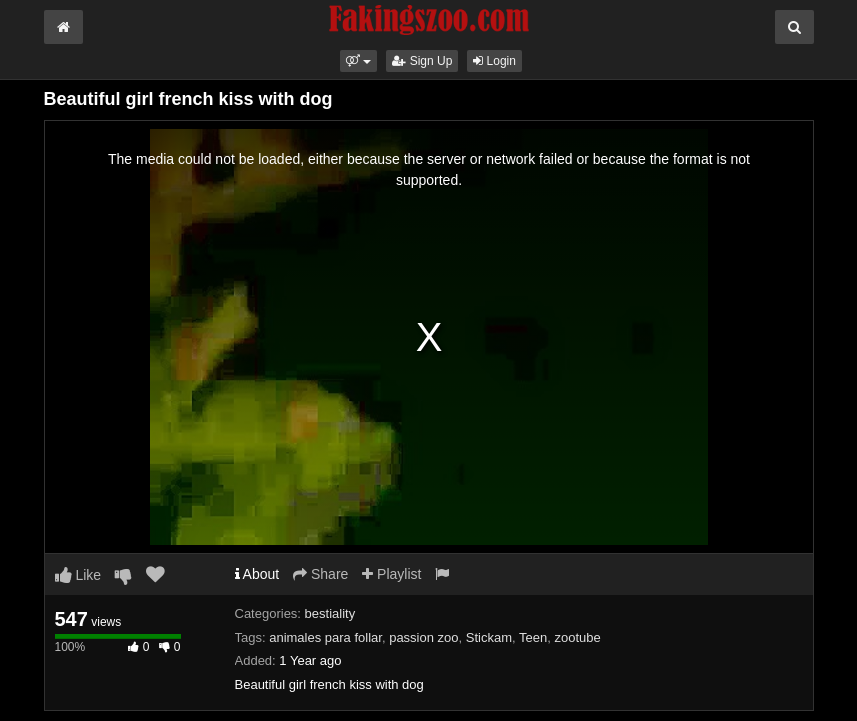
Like (78, 575)
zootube (577, 637)
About (257, 574)
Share (320, 574)
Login (494, 61)
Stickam (489, 637)
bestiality (330, 613)
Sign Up (422, 61)
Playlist (391, 574)
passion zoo (423, 637)
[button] (358, 61)
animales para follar (325, 637)
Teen (533, 637)
